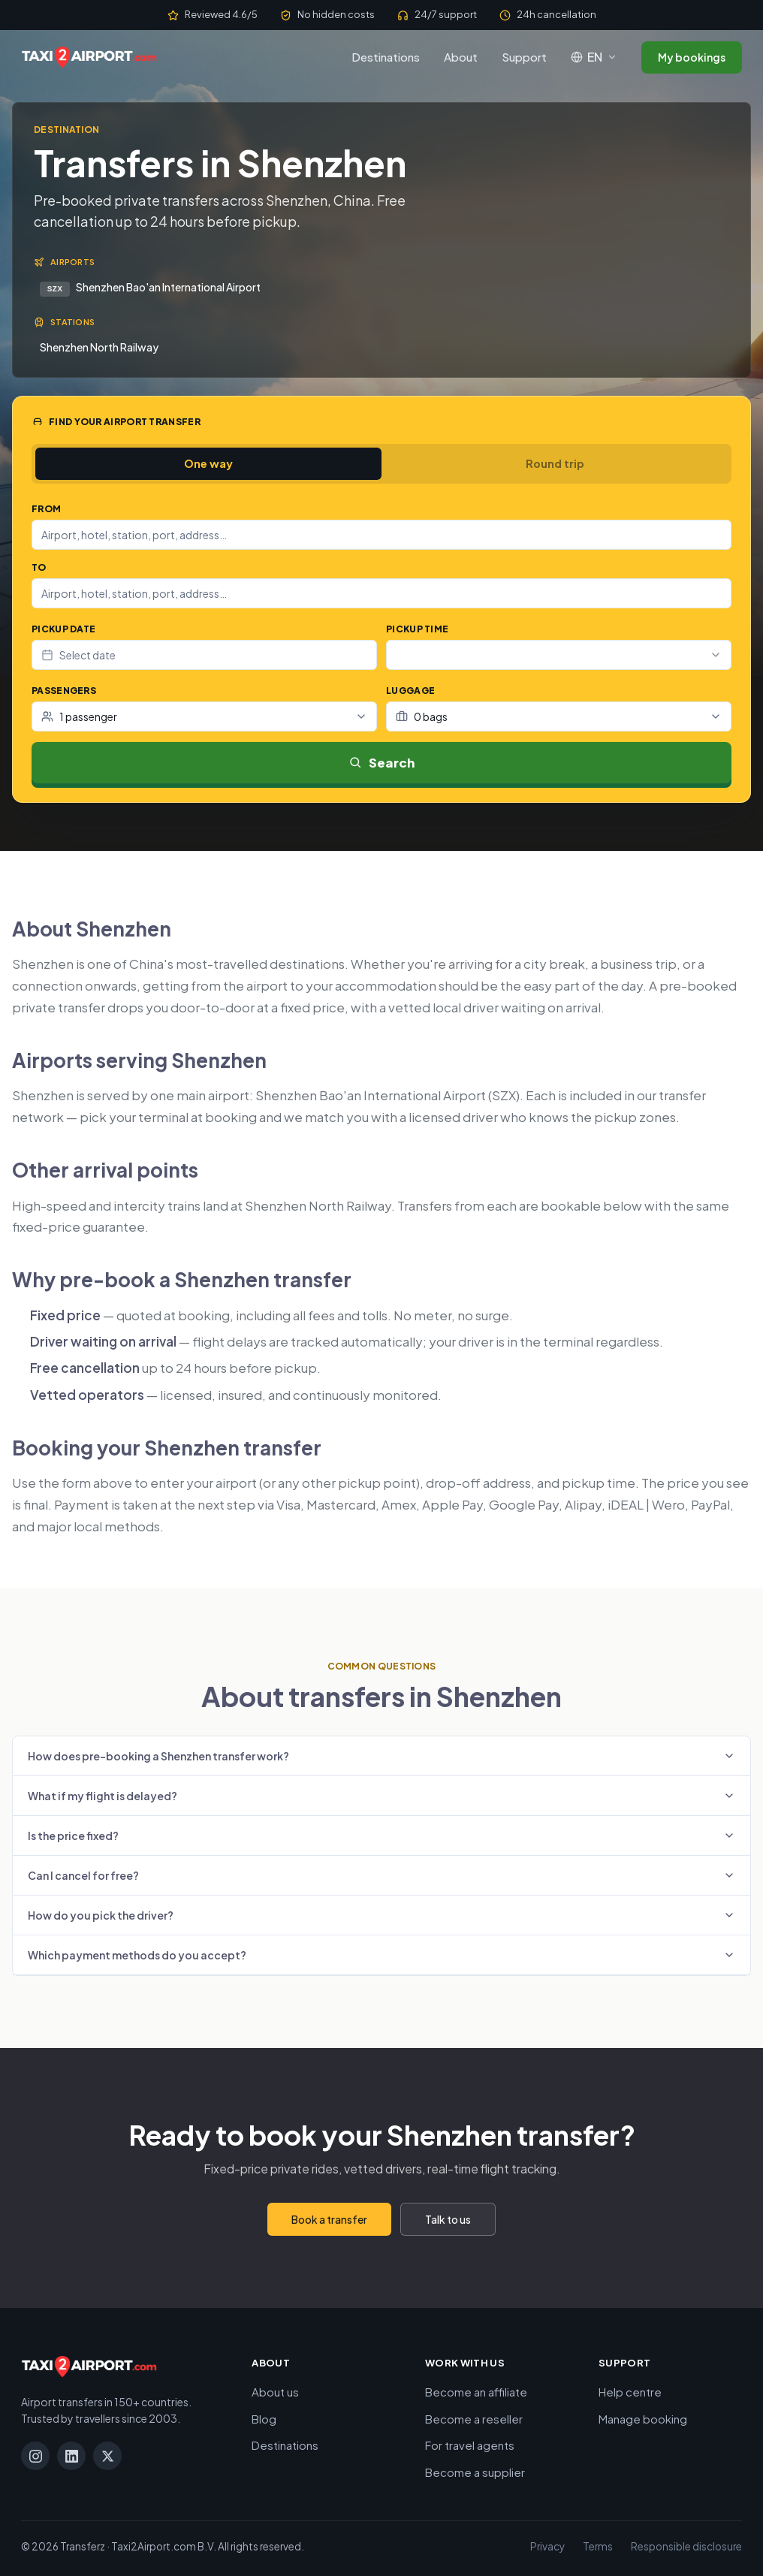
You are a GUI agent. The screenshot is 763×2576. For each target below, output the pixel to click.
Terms (598, 2545)
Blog (264, 2417)
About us (275, 2391)
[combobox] (381, 535)
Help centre (630, 2391)
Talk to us (448, 2218)
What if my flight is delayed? (381, 1794)
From (46, 508)
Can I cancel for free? (381, 1874)
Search (382, 761)
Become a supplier (475, 2470)
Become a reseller (474, 2417)
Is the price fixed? (381, 1834)
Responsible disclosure (686, 2545)
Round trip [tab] (555, 463)
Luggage (410, 690)
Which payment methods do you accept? (381, 1953)
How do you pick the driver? (381, 1913)
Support (524, 57)
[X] (107, 2455)
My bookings (691, 57)
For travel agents (469, 2444)
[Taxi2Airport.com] (89, 57)
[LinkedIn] (71, 2455)
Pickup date (63, 629)
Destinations (385, 57)
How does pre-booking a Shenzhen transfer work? (381, 1754)
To (39, 567)
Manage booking (643, 2417)
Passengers (64, 690)
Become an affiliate (476, 2391)
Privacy (547, 2545)
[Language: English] (594, 57)
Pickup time (417, 629)
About (461, 57)
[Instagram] (35, 2455)
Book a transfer (329, 2218)
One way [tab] (208, 463)
